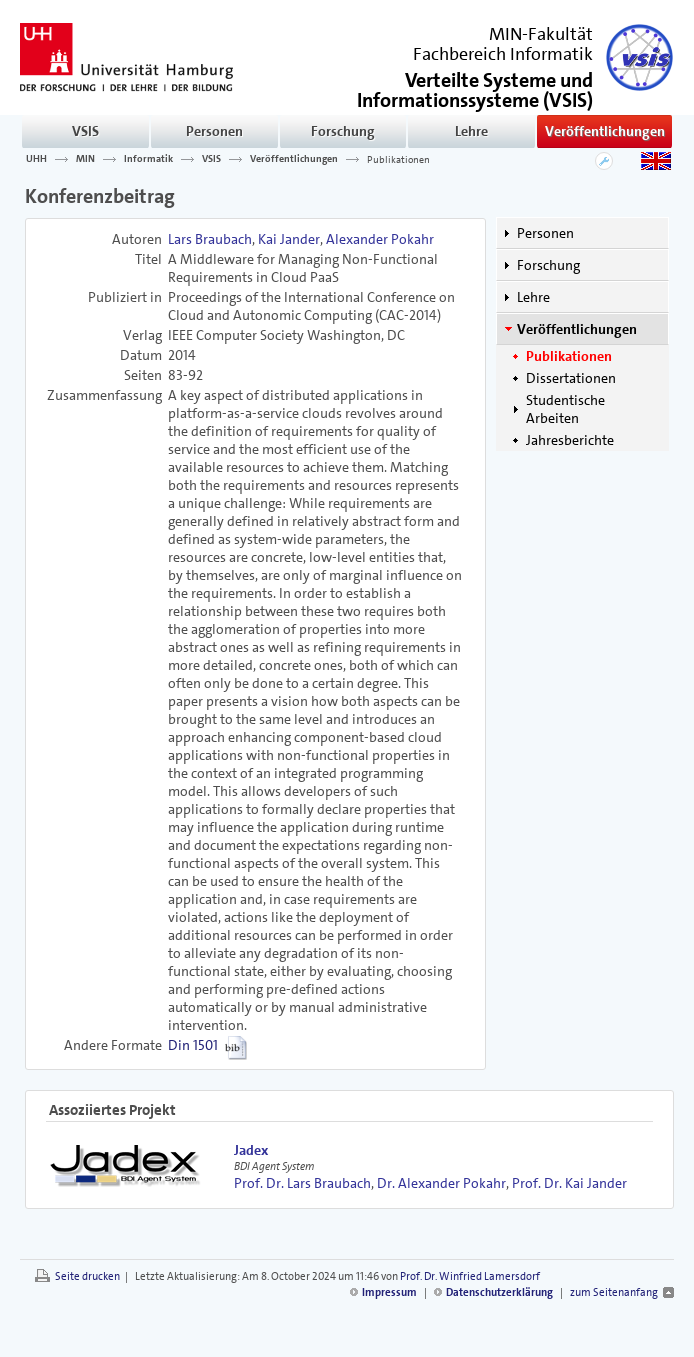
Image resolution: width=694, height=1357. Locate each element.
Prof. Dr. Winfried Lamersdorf (470, 1276)
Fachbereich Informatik (503, 54)
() (475, 88)
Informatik (148, 159)
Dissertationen (571, 378)
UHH (36, 159)
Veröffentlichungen (605, 131)
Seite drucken (87, 1276)
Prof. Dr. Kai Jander (569, 1183)
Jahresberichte (570, 440)
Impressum (389, 1292)
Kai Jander (289, 239)
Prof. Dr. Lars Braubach (302, 1183)
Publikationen (398, 159)
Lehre (471, 131)
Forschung (343, 131)
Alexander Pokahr (380, 239)
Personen (214, 131)
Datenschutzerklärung (499, 1292)
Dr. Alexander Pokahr (441, 1183)
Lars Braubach (210, 239)
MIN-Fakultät (541, 34)
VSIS (85, 131)
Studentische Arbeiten (565, 409)
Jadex (251, 1150)
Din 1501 (193, 1045)
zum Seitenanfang (614, 1292)
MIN (85, 159)
